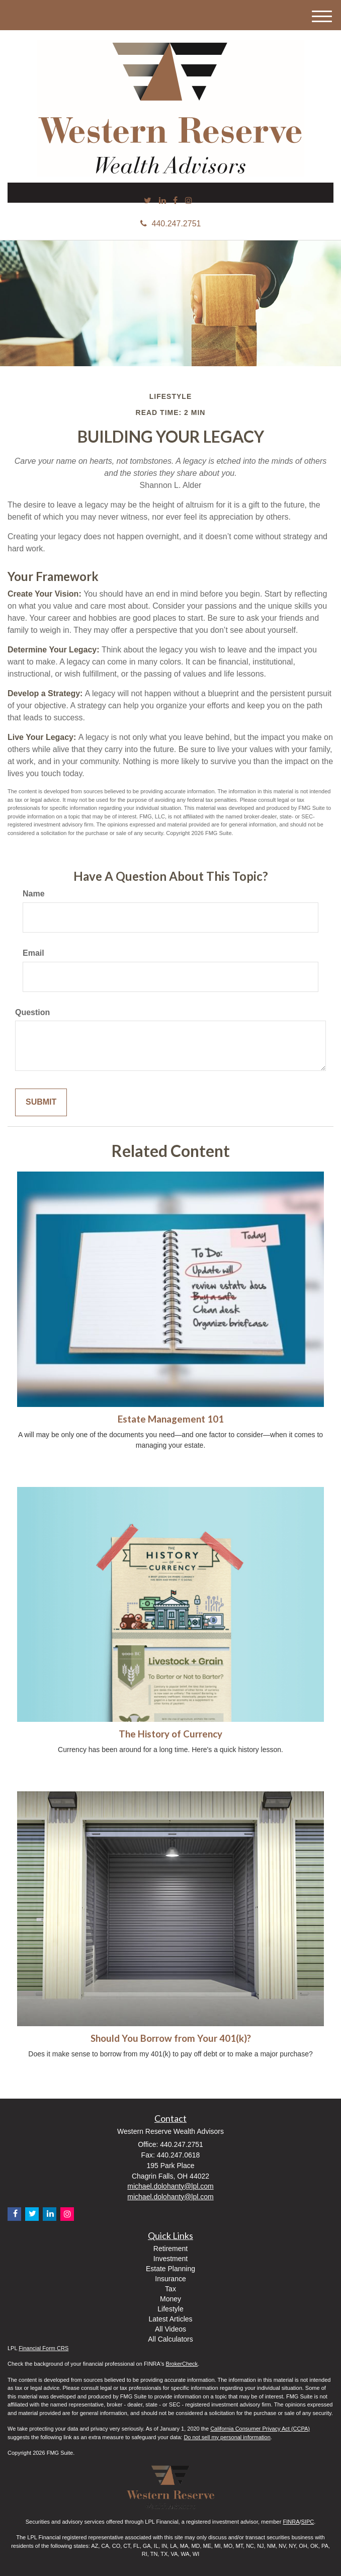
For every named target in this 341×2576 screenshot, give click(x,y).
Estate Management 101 (171, 1419)
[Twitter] (147, 201)
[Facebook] (175, 201)
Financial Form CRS (43, 2348)
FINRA (291, 2522)
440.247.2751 (170, 223)
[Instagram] (188, 201)
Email (33, 953)
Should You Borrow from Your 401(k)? (171, 2038)
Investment (170, 2259)
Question (32, 1012)
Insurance (170, 2279)
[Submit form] (41, 1102)
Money (170, 2299)
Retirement (170, 2249)
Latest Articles (170, 2319)
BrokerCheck (182, 2364)
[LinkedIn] (162, 201)
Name (34, 893)
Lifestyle (170, 2309)
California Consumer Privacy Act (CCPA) (260, 2429)
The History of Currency (170, 1733)
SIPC (307, 2522)
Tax (170, 2289)
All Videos (170, 2329)
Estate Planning (170, 2269)
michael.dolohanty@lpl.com (170, 2186)
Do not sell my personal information (227, 2437)
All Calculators (170, 2339)
